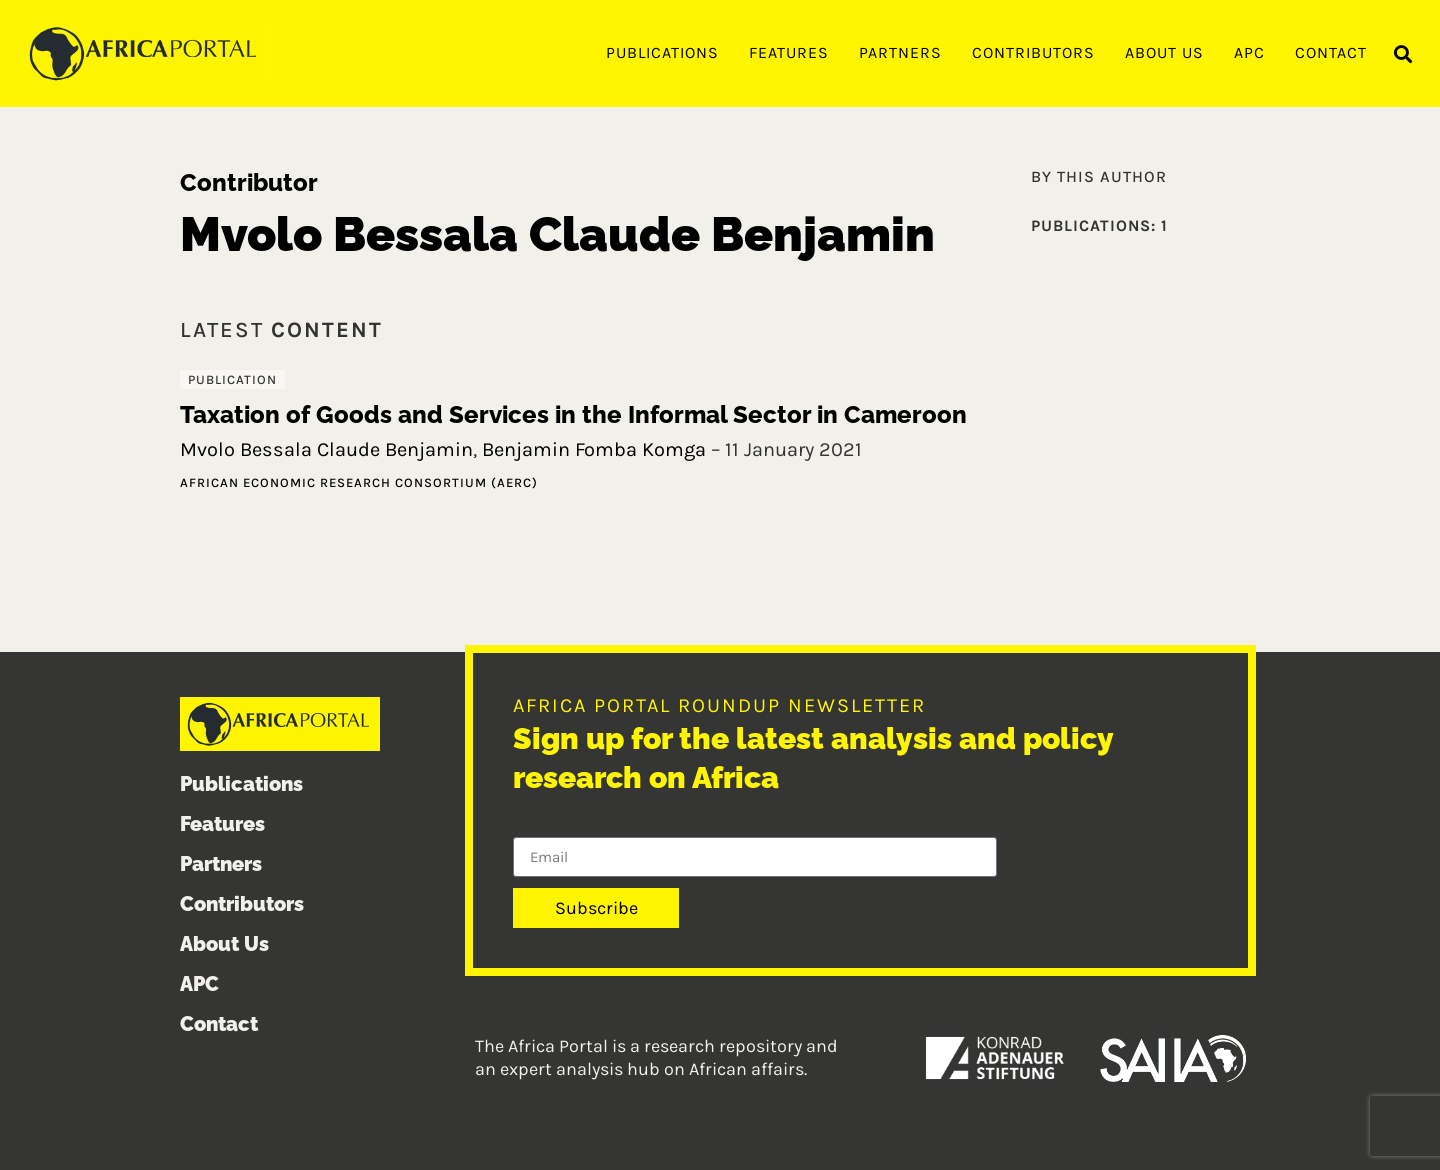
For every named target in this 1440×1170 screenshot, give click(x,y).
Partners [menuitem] (900, 52)
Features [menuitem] (789, 52)
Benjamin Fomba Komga (594, 449)
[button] (1403, 54)
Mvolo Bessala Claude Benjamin (326, 449)
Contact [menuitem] (1331, 52)
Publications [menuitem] (662, 52)
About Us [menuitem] (1164, 52)
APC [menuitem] (1249, 52)
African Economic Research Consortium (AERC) (359, 482)
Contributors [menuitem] (1033, 52)
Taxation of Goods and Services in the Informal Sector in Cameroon (573, 414)
